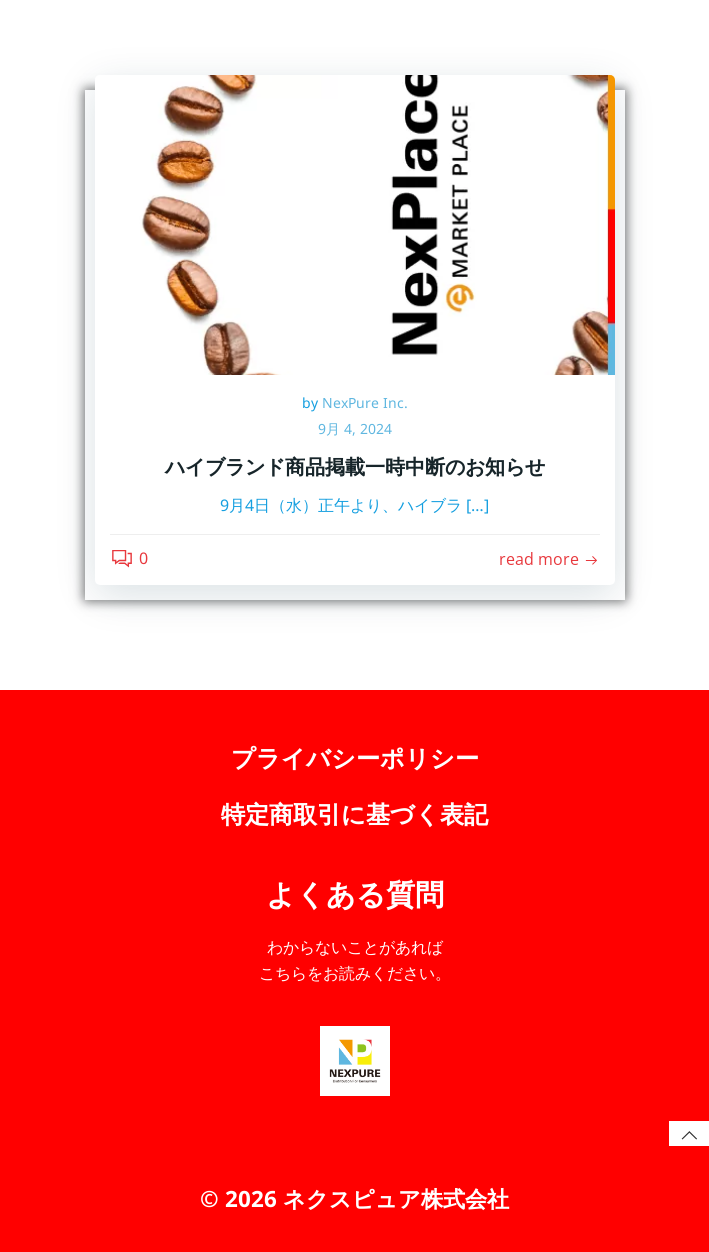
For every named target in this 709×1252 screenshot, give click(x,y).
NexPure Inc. (365, 402)
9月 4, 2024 (355, 428)
